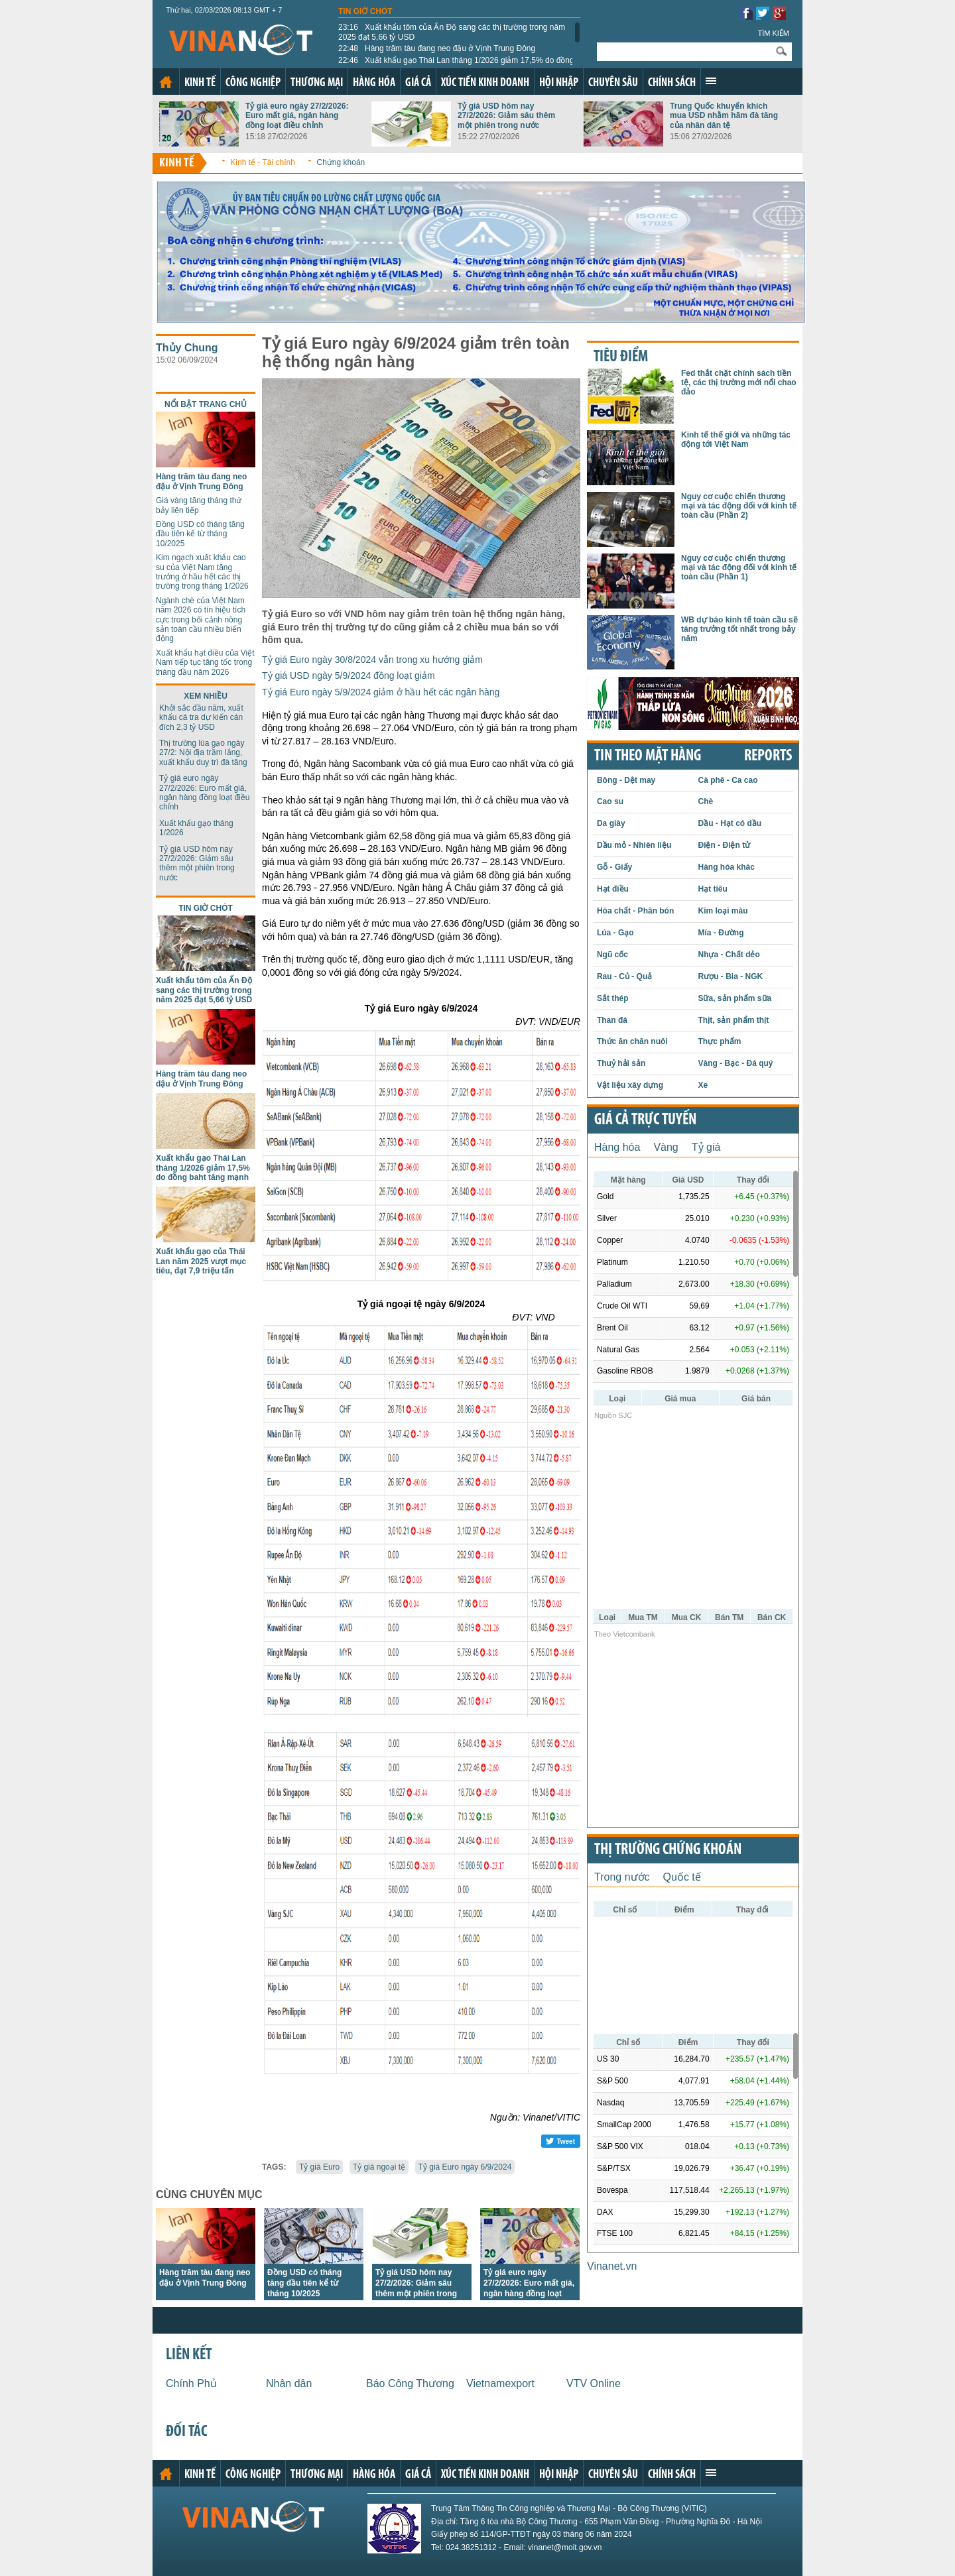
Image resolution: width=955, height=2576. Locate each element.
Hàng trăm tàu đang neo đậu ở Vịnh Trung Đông (436, 48)
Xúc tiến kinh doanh (485, 83)
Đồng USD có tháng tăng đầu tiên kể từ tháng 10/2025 (200, 534)
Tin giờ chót (365, 11)
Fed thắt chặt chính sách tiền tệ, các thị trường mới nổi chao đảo (738, 383)
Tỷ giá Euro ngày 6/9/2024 (465, 2167)
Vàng (665, 1147)
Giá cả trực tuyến (645, 1120)
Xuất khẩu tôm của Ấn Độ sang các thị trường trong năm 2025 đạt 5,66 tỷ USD (451, 32)
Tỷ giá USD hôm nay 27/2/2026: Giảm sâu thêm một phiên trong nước (506, 115)
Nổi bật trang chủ (205, 404)
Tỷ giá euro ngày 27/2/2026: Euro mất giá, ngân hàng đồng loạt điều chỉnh (296, 115)
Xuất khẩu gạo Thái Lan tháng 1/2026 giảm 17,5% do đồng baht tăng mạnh (456, 65)
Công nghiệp (253, 83)
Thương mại (316, 83)
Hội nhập (558, 83)
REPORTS (768, 756)
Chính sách (672, 83)
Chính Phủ (191, 2383)
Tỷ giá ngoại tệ (379, 2167)
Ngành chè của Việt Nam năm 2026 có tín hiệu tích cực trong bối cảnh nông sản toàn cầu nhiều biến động (200, 620)
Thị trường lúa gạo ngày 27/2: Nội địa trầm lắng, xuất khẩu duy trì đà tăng (203, 752)
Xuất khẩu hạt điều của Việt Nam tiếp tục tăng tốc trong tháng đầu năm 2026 (205, 662)
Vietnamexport (500, 2383)
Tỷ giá (706, 1147)
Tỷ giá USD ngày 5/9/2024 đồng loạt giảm (348, 675)
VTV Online (593, 2383)
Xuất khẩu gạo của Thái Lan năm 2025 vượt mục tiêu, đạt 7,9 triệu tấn (201, 1261)
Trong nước (622, 1877)
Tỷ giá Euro (319, 2167)
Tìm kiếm (773, 33)
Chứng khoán (341, 162)
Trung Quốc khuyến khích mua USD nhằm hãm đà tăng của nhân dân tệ (724, 115)
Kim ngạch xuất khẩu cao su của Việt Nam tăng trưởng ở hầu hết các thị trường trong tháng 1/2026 (202, 572)
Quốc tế (682, 1877)
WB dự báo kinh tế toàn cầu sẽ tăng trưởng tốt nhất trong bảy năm (739, 629)
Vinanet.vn (612, 2266)
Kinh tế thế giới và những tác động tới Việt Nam (736, 439)
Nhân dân (289, 2383)
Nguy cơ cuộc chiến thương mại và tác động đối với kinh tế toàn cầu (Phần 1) (738, 568)
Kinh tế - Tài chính (262, 162)
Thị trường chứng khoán (667, 1850)
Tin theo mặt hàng (647, 756)
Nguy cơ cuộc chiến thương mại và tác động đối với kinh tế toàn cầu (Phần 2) (738, 506)
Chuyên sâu (613, 83)
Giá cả (418, 83)
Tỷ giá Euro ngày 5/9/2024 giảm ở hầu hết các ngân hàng (380, 692)
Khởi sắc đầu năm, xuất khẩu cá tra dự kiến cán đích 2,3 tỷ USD (201, 717)
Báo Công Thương (410, 2383)
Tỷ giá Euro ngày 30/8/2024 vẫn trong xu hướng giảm (372, 659)
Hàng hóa (374, 83)
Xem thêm (711, 81)
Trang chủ (165, 82)
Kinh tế (200, 83)
